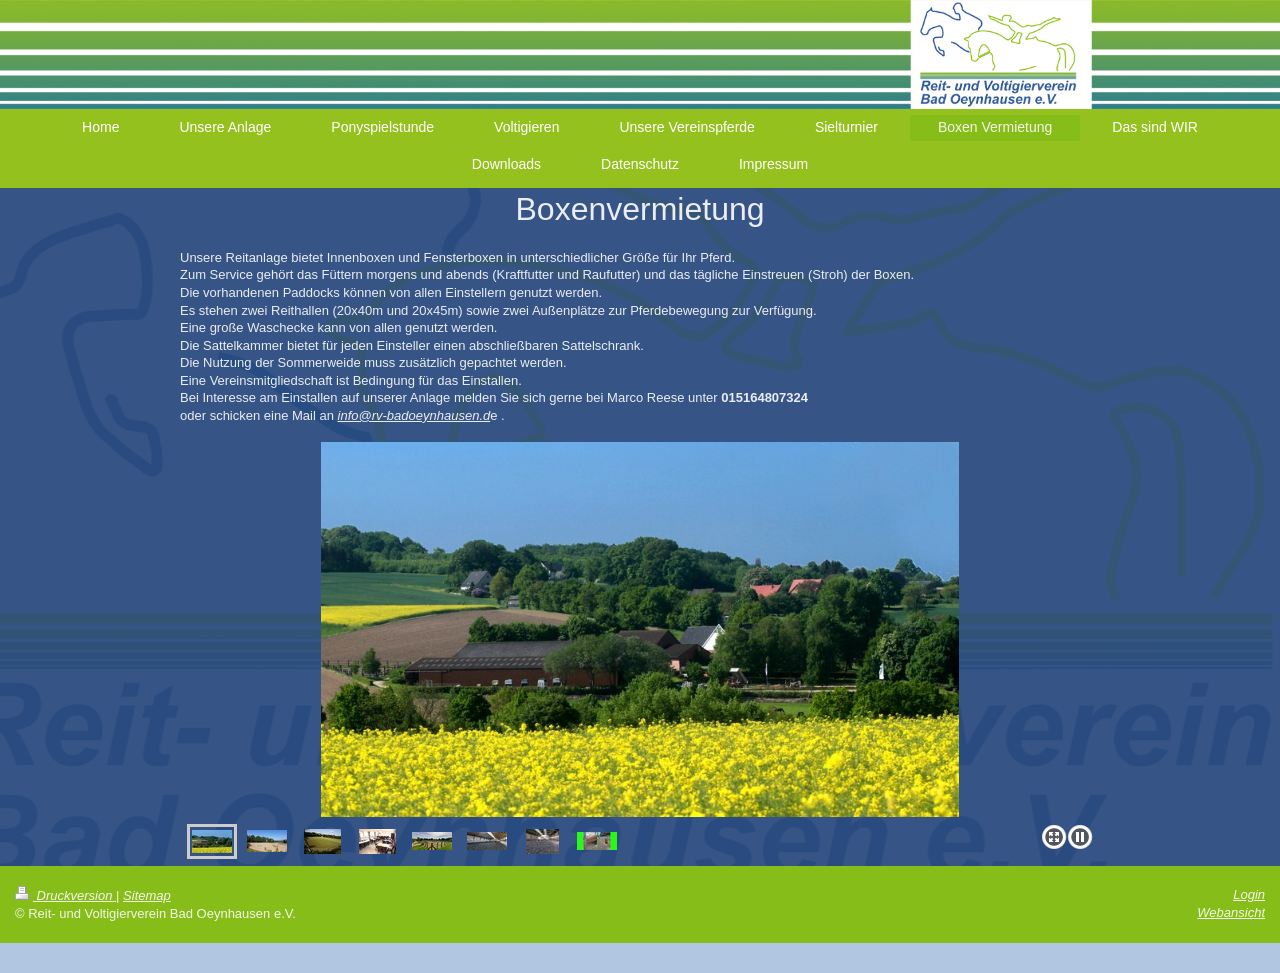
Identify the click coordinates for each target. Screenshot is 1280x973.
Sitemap (147, 895)
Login (1249, 894)
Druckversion (65, 895)
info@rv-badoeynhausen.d (414, 415)
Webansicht (1231, 912)
